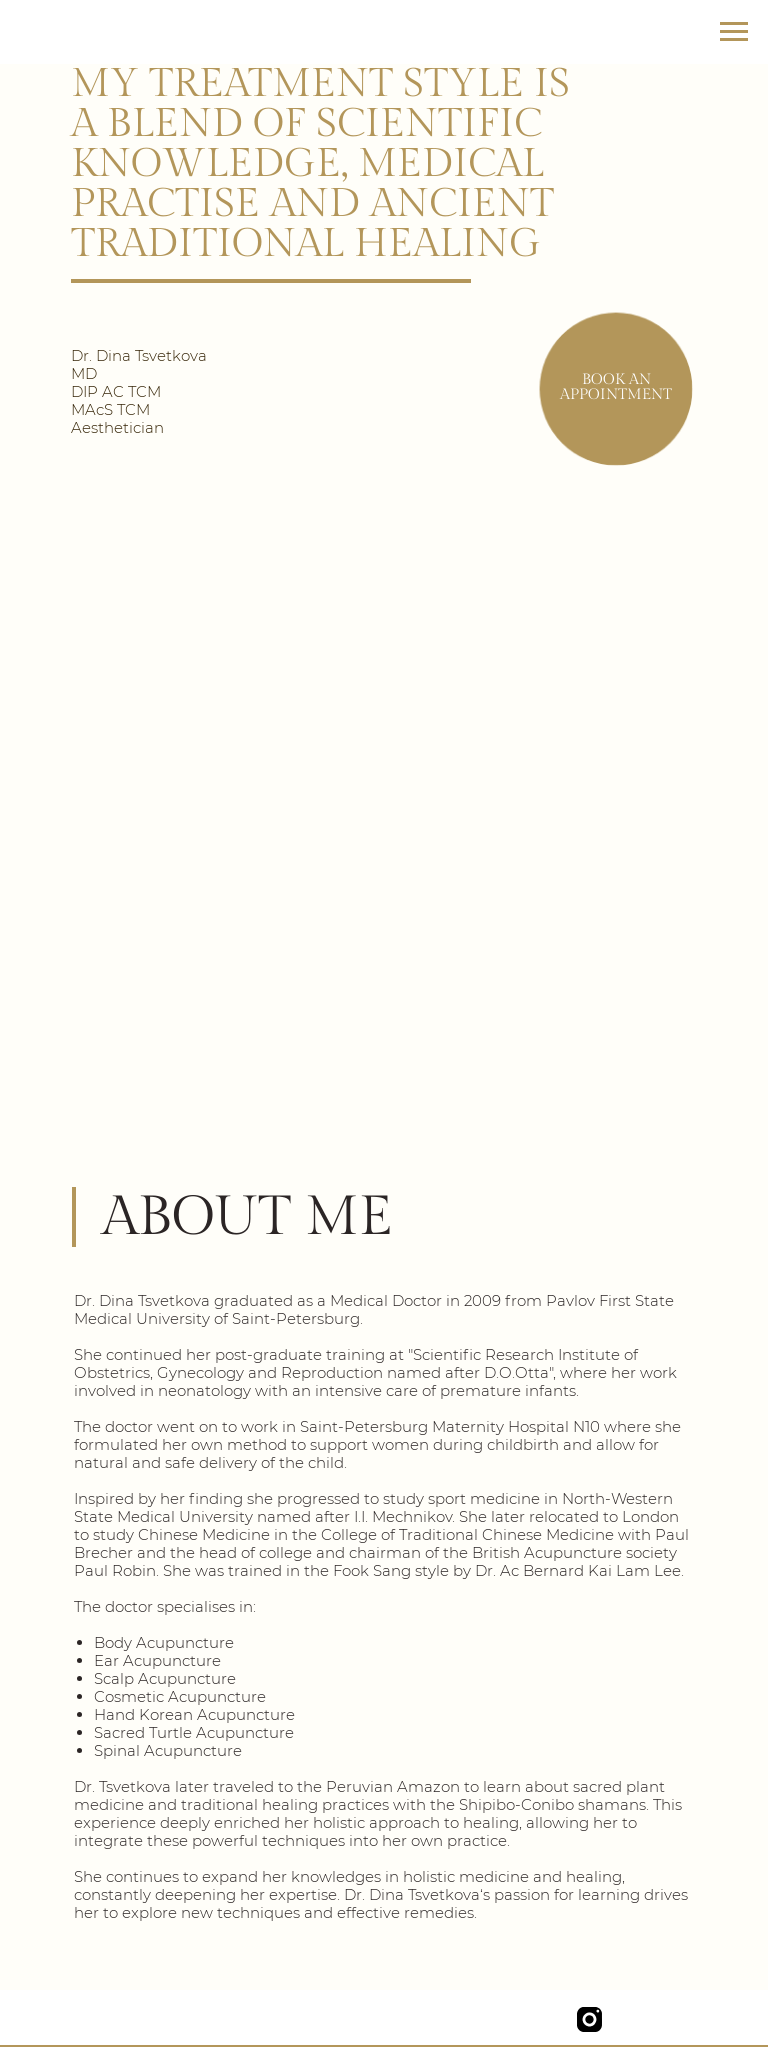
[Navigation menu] (734, 32)
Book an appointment (616, 387)
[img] (544, 2019)
